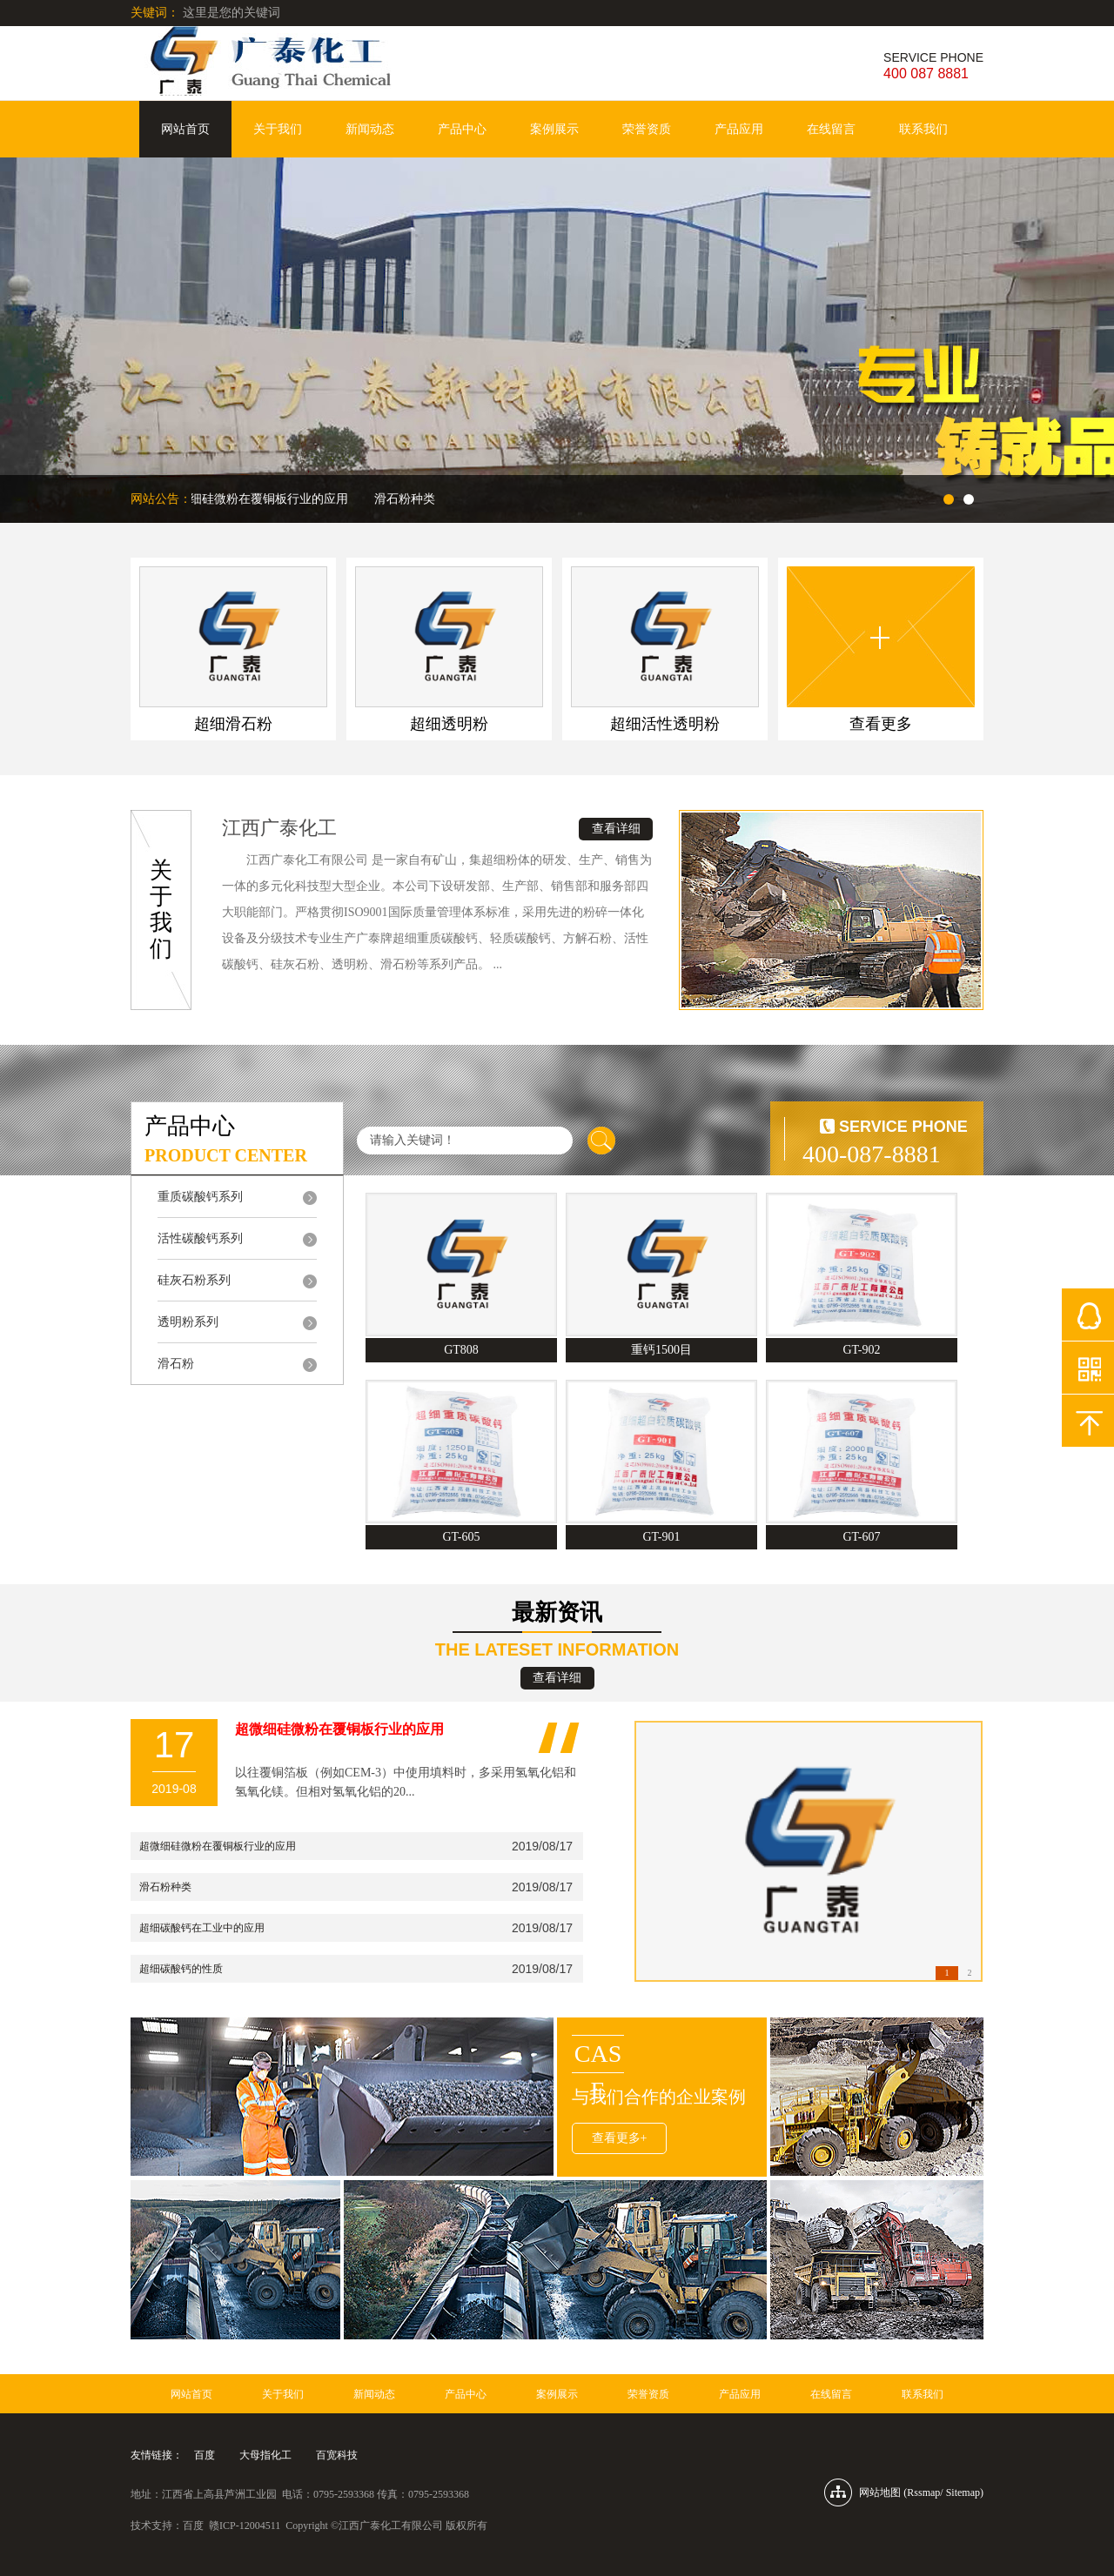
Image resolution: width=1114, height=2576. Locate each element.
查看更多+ (620, 2137)
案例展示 (554, 129)
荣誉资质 (646, 129)
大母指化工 (265, 2455)
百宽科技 (337, 2455)
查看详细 (616, 828)
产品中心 (462, 129)
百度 (204, 2455)
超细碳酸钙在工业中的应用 (202, 1928)
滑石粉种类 (407, 498)
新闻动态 (370, 129)
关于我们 (277, 129)
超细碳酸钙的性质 (181, 1969)
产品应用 (739, 129)
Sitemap (963, 2492)
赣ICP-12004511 (244, 2525)
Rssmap (923, 2492)
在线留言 (831, 129)
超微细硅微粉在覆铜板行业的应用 (259, 498)
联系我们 (923, 129)
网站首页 (185, 129)
